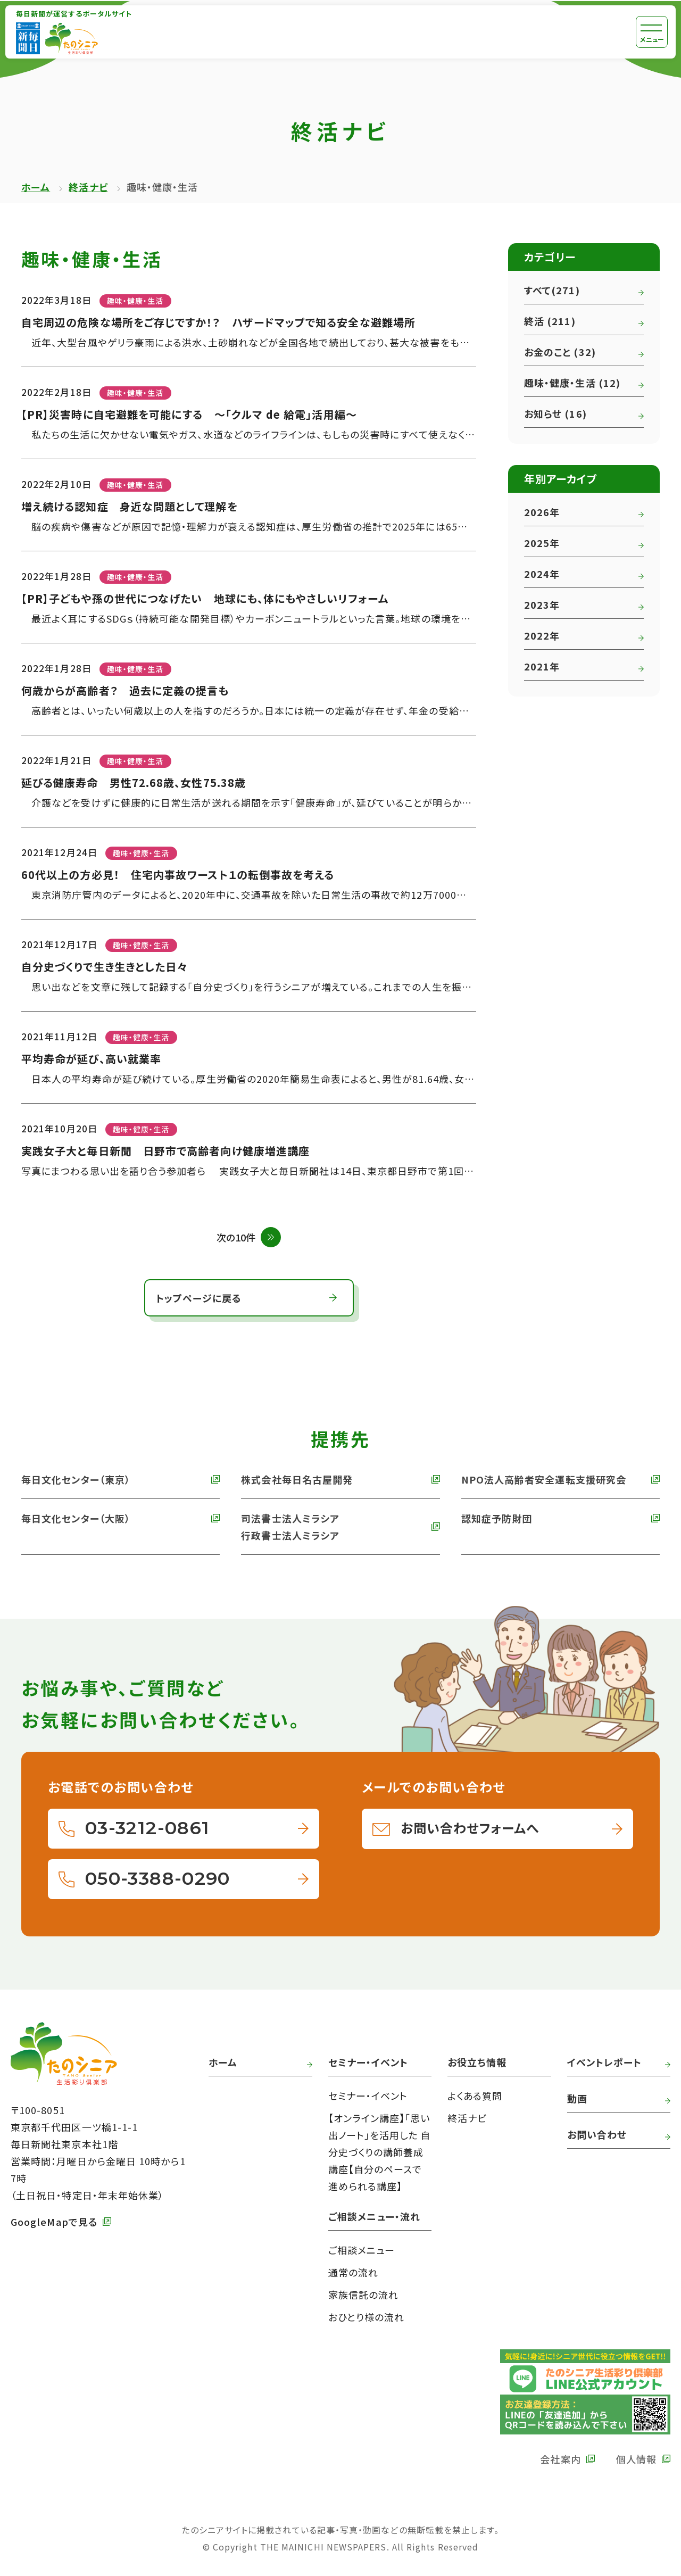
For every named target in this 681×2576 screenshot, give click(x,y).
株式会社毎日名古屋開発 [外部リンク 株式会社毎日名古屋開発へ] (297, 1479)
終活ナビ (88, 187)
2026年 (542, 512)
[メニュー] (652, 32)
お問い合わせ (597, 2134)
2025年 (542, 543)
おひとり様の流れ (366, 2317)
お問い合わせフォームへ (470, 1827)
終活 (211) (550, 321)
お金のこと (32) (560, 352)
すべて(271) (552, 290)
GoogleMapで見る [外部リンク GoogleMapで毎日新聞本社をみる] (54, 2222)
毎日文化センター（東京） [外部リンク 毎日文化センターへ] (75, 1479)
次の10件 (236, 1237)
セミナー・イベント (368, 2095)
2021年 (542, 666)
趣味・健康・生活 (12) (572, 383)
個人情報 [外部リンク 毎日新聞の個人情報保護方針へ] (636, 2459)
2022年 (542, 635)
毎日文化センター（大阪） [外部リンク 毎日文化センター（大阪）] (75, 1518)
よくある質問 (474, 2095)
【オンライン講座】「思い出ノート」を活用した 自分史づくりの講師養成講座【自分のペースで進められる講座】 (379, 2152)
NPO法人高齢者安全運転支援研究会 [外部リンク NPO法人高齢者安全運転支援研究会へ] (543, 1479)
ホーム (35, 187)
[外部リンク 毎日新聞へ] (28, 38)
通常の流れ (353, 2272)
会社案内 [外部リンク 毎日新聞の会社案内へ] (560, 2459)
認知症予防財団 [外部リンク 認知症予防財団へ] (497, 1518)
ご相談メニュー (361, 2250)
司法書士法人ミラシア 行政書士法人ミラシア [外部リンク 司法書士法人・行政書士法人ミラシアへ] (290, 1526)
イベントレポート (604, 2062)
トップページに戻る (199, 1298)
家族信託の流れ (363, 2294)
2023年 (542, 604)
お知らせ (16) (555, 413)
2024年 (542, 574)
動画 (577, 2098)
